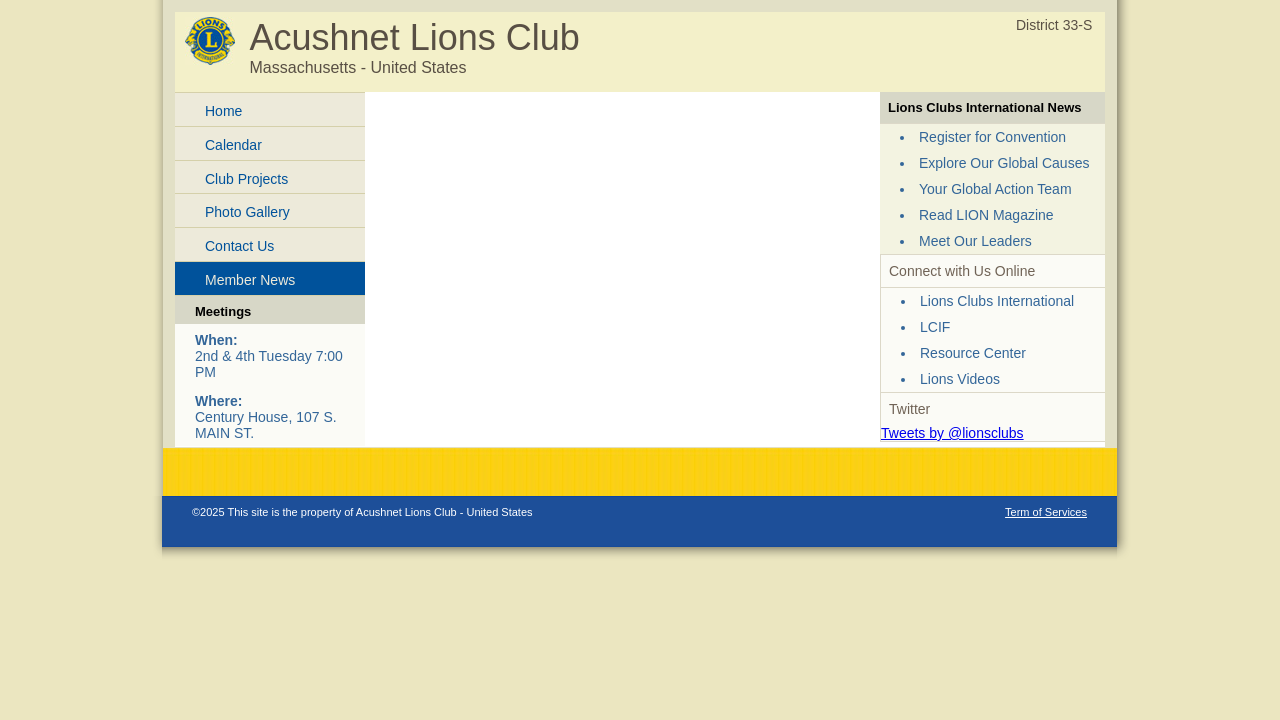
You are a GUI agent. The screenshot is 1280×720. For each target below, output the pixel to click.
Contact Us (239, 246)
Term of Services (1046, 512)
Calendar (233, 145)
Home (223, 111)
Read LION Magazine (986, 215)
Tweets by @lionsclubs (952, 433)
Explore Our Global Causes (1004, 163)
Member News (250, 280)
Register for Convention (992, 137)
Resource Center (973, 353)
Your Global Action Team (995, 189)
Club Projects (246, 179)
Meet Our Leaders (975, 241)
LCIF (935, 327)
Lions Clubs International (997, 301)
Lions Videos (960, 379)
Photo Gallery (247, 212)
